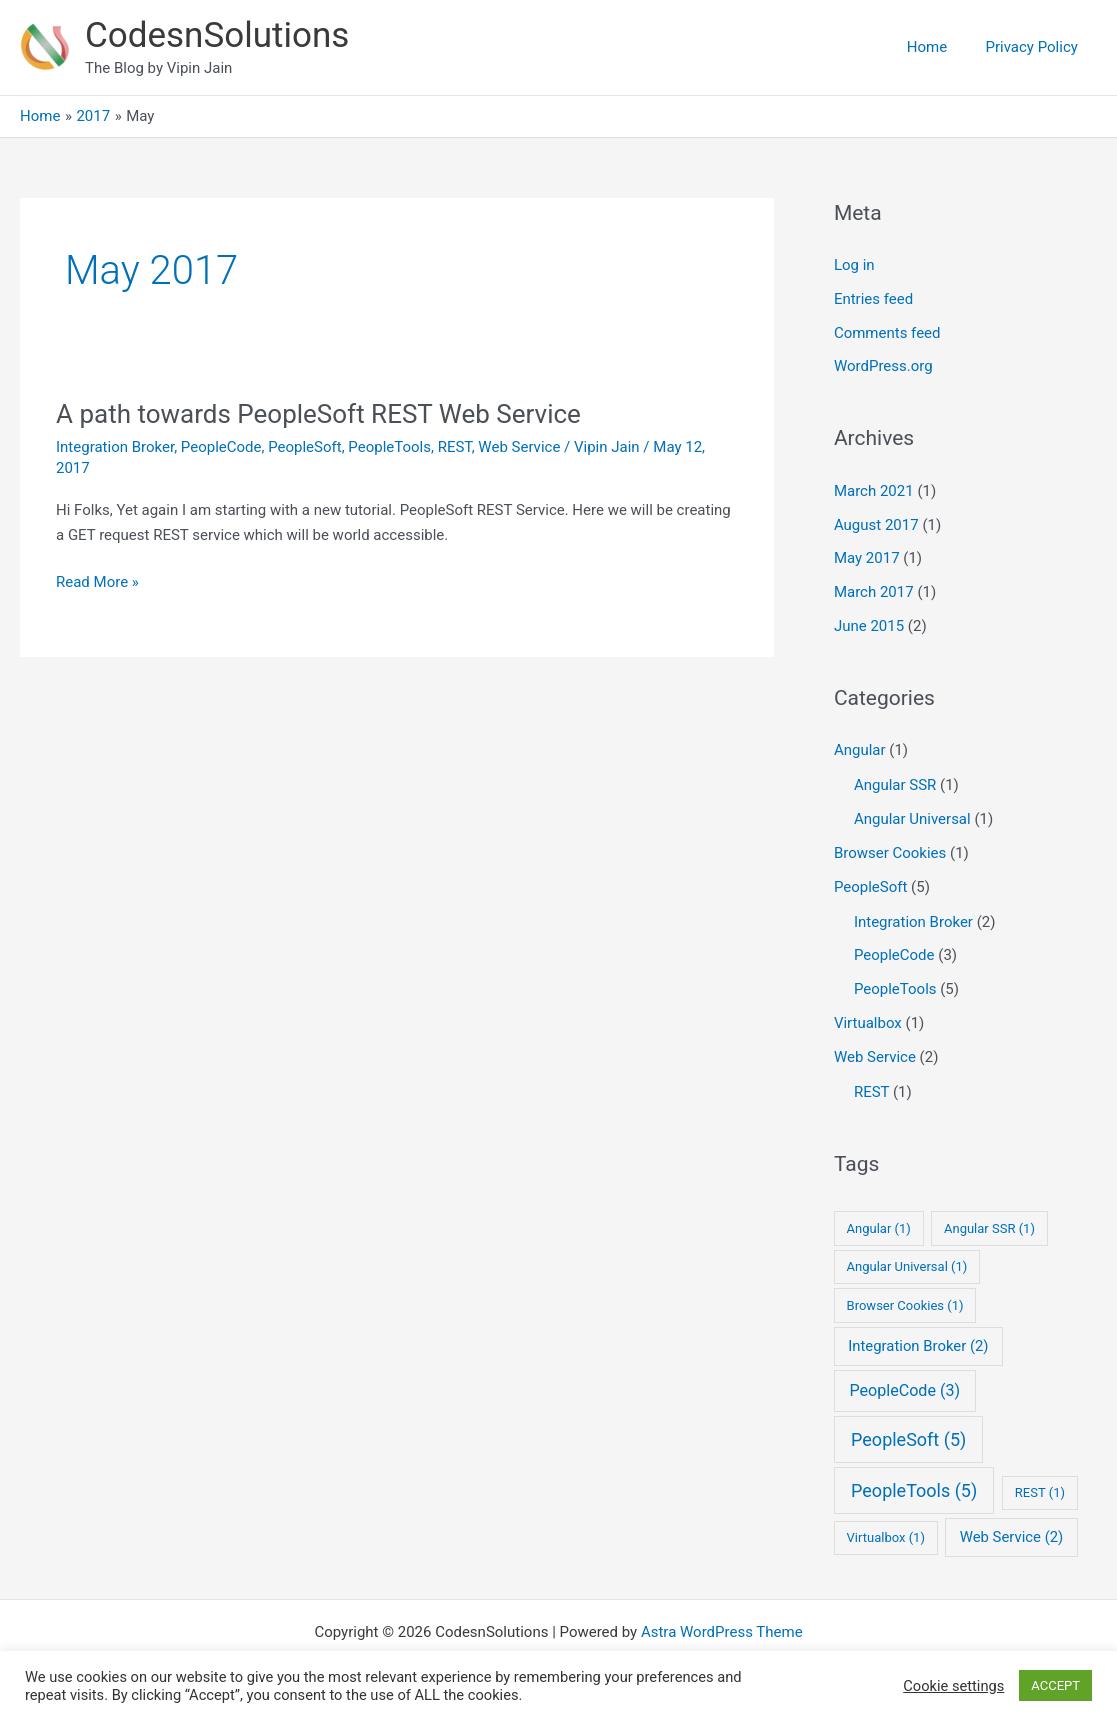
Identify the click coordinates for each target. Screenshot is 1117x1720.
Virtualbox (868, 1023)
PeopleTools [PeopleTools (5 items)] (914, 1490)
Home (939, 47)
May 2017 (867, 558)
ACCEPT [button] (1055, 1685)
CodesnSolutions (217, 35)
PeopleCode (221, 447)
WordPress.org (883, 366)
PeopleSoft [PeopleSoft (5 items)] (908, 1439)
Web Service (519, 447)
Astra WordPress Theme (722, 1632)
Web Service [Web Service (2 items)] (1012, 1537)
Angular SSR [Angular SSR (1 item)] (989, 1228)
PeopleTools (389, 447)
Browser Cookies (890, 853)
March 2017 (874, 592)
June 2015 (869, 626)
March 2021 (874, 491)
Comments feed (887, 333)
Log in (854, 265)
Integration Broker (115, 447)
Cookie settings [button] (953, 1686)
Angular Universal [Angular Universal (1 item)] (907, 1266)
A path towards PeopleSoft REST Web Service (318, 414)
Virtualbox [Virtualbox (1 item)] (886, 1537)
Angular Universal (912, 819)
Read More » (97, 582)
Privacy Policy (1036, 47)
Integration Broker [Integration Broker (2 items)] (918, 1346)
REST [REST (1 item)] (1040, 1492)
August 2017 (876, 525)
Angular (860, 750)
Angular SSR (895, 785)
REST (455, 447)
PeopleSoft (304, 447)
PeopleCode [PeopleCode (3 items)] (904, 1390)
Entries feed (873, 299)
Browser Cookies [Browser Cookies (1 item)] (905, 1305)
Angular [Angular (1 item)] (879, 1228)
